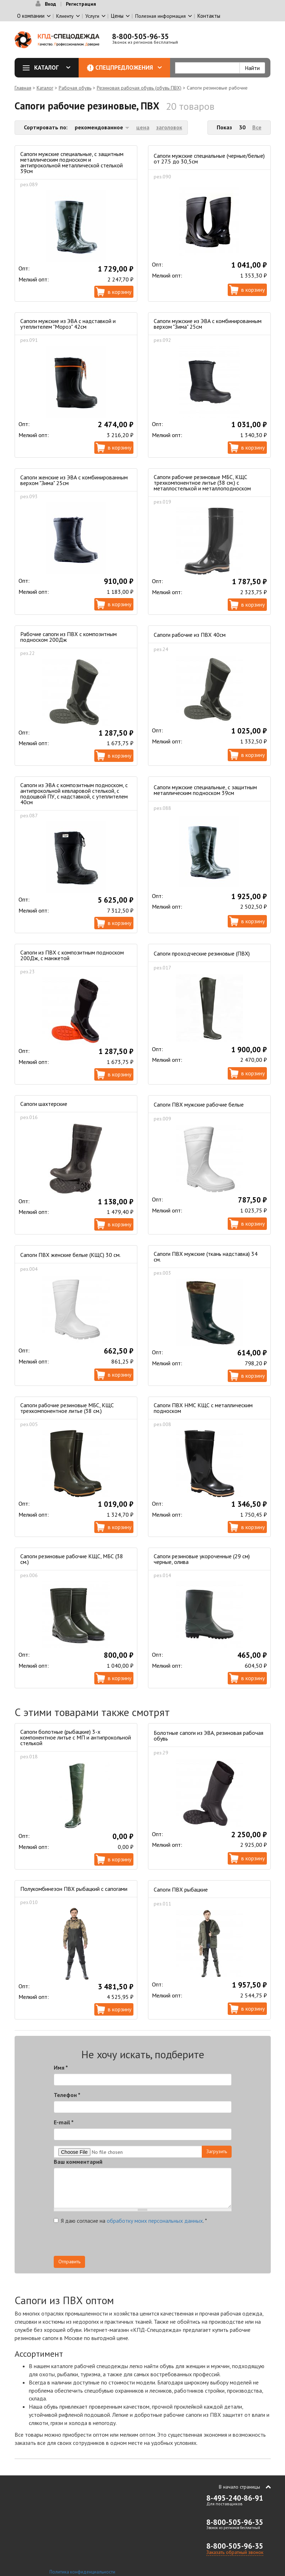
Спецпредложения (128, 67)
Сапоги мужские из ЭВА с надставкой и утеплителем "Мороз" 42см (68, 323)
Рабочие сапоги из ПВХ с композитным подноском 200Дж (68, 636)
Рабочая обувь (75, 88)
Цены (117, 15)
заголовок (169, 127)
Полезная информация (160, 16)
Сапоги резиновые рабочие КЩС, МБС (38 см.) (71, 1559)
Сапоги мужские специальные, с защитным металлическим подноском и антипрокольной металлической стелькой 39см (71, 162)
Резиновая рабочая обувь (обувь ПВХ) (139, 88)
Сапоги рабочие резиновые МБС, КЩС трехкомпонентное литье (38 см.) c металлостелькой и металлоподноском (202, 482)
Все (257, 127)
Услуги (92, 16)
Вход (50, 4)
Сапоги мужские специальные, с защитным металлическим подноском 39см (205, 790)
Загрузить (216, 2151)
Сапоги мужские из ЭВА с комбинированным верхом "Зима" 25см (208, 323)
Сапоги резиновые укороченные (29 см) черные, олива (202, 1559)
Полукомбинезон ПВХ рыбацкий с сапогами (73, 1888)
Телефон (67, 2094)
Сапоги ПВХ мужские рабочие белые (199, 1104)
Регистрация (81, 4)
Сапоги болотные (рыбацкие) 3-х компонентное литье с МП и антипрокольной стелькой (75, 1737)
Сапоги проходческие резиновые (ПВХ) (202, 953)
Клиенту (65, 16)
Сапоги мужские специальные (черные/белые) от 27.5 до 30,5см (209, 158)
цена (142, 127)
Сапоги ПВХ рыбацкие (181, 1889)
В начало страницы (239, 2487)
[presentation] (167, 2242)
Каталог (49, 67)
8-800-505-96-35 (140, 36)
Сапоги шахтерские (43, 1103)
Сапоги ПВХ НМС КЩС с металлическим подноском (203, 1408)
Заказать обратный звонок (234, 2552)
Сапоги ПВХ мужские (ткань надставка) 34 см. (206, 1256)
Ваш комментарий (78, 2161)
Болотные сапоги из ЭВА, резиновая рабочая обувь (208, 1735)
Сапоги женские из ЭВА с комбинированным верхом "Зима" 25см (74, 480)
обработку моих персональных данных (155, 2220)
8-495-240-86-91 (234, 2498)
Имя (61, 2067)
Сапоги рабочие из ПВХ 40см (190, 634)
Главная (23, 88)
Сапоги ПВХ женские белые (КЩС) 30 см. (70, 1254)
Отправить (69, 2261)
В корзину (119, 291)
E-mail (64, 2122)
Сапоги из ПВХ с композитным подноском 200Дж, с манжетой (72, 955)
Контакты (208, 15)
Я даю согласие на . (130, 2220)
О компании (30, 15)
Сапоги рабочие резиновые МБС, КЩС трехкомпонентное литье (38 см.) (67, 1408)
